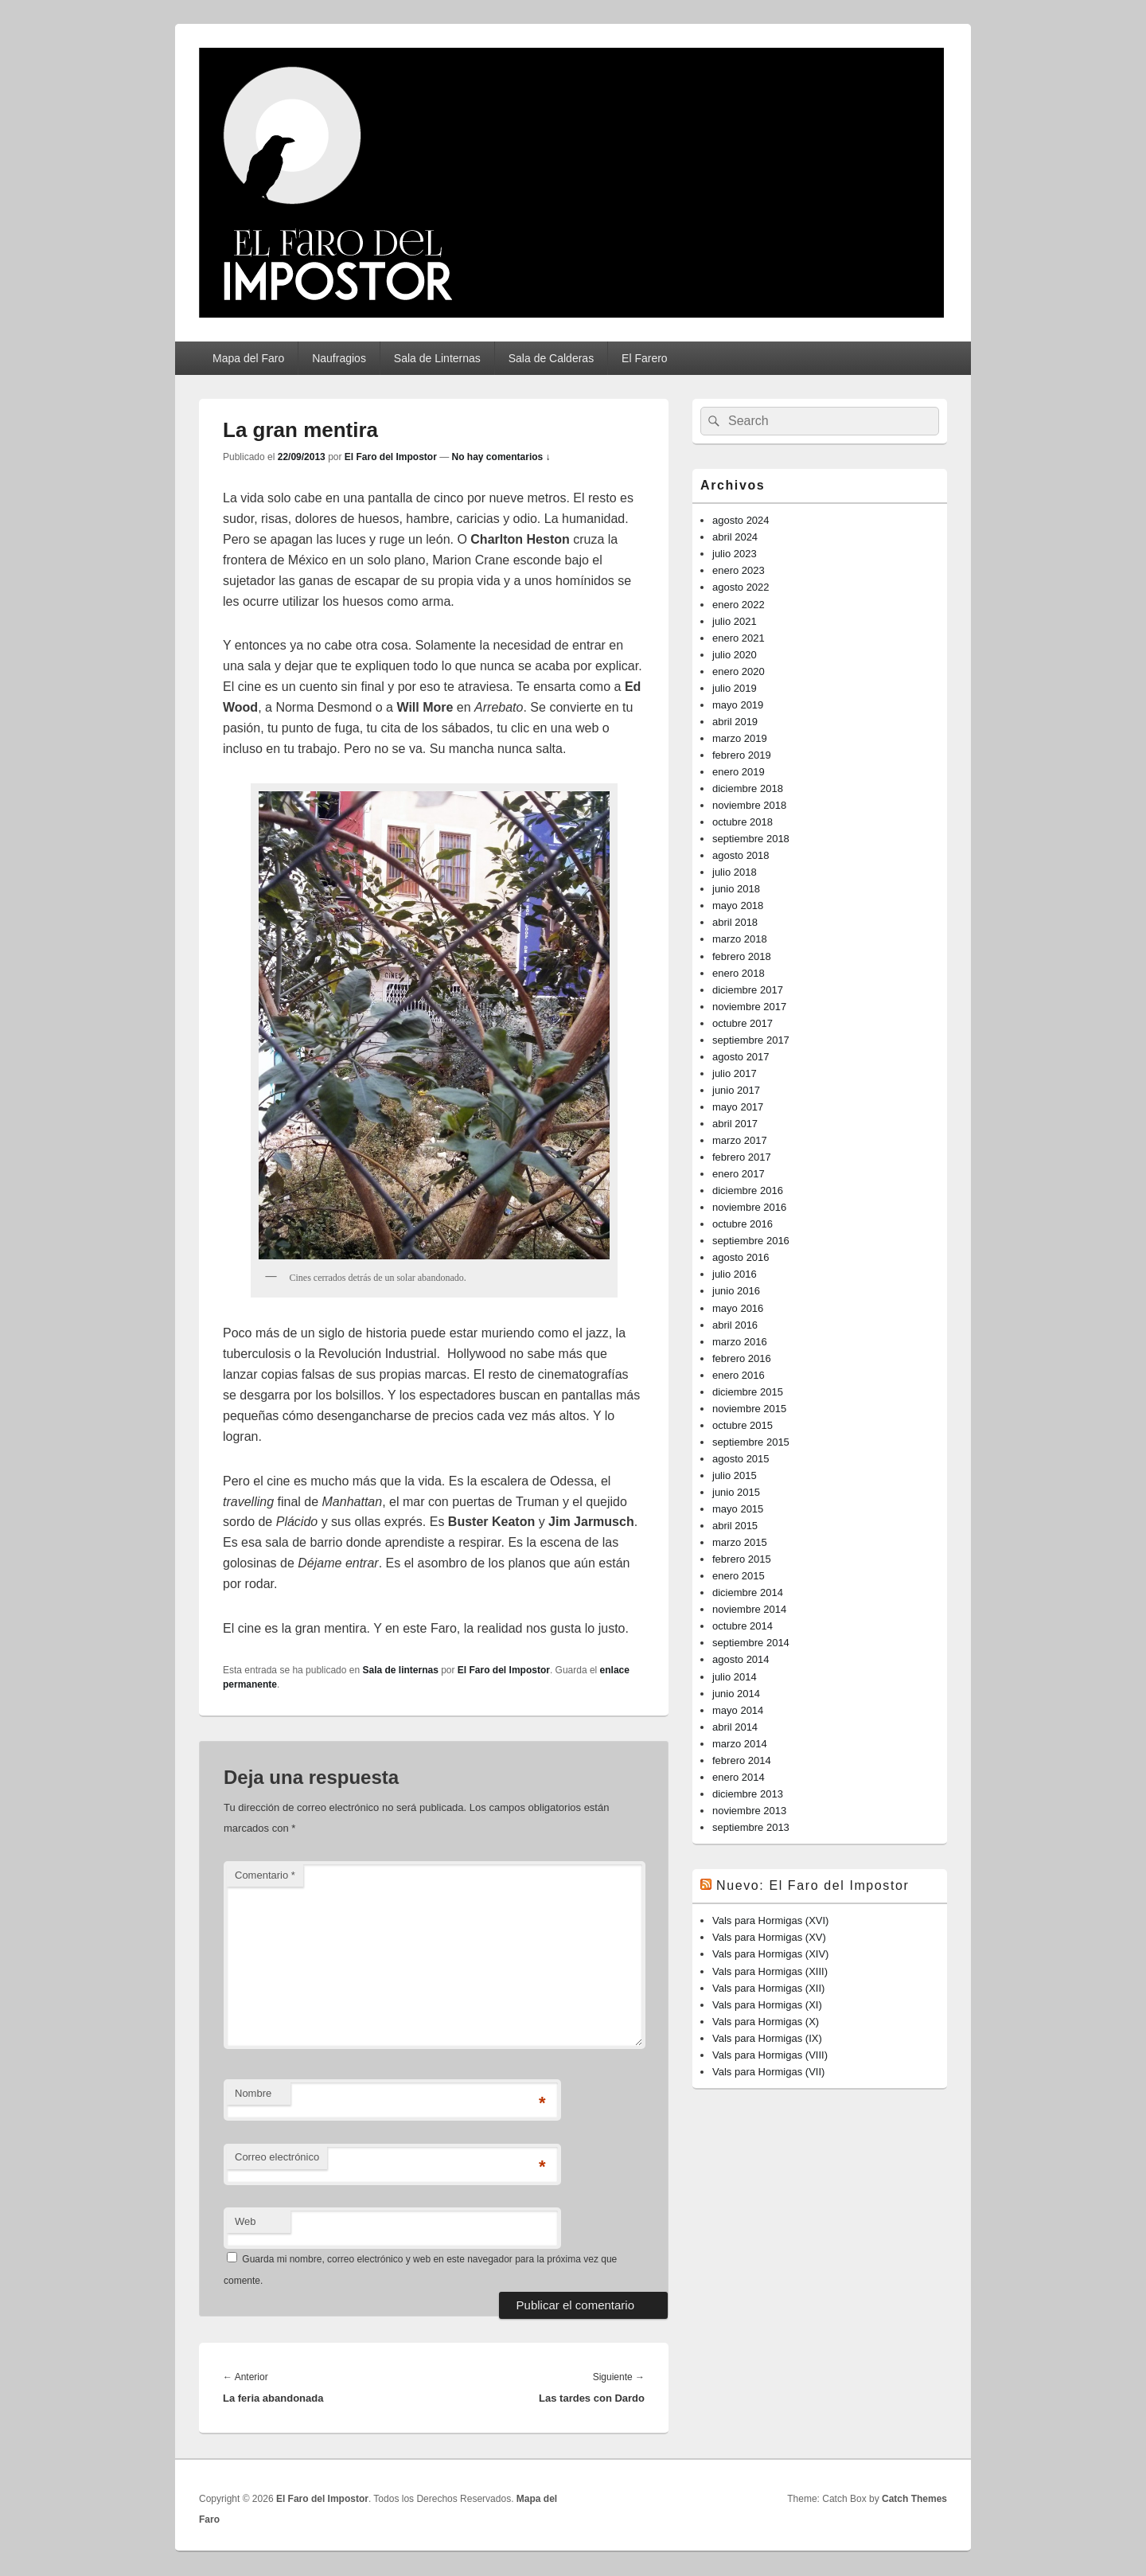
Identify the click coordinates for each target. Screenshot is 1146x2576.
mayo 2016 (737, 1308)
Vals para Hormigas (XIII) (770, 1971)
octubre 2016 (742, 1224)
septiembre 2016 (750, 1241)
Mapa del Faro (248, 358)
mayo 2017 (737, 1107)
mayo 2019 (737, 705)
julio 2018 (734, 872)
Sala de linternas (400, 1670)
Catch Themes (914, 2498)
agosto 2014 (741, 1659)
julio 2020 (734, 655)
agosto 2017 (741, 1057)
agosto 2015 (741, 1459)
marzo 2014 (739, 1744)
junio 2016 (736, 1291)
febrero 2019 (741, 755)
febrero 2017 (741, 1157)
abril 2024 (735, 537)
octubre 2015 (742, 1425)
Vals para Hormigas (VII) (768, 2072)
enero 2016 (738, 1375)
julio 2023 (734, 554)
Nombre (253, 2093)
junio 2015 (736, 1492)
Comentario (265, 1875)
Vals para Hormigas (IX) (767, 2038)
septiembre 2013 (750, 1827)
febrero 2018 (741, 956)
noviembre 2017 (749, 1007)
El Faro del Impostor (391, 457)
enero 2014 (738, 1777)
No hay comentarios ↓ (501, 457)
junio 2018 (736, 889)
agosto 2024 (741, 520)
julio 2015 (734, 1475)
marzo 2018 (739, 939)
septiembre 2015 (750, 1442)
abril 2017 (735, 1124)
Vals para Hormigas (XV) (769, 1937)
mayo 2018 (737, 905)
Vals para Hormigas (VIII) (770, 2055)
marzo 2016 (739, 1342)
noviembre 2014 (749, 1609)
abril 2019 (735, 722)
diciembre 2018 (747, 788)
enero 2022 (738, 605)
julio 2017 (734, 1073)
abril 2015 (735, 1526)
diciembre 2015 (747, 1392)
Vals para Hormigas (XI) (767, 2005)
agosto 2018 (741, 855)
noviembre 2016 (749, 1207)
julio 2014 (734, 1677)
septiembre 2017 (750, 1040)
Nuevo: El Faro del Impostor (812, 1885)
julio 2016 (734, 1274)
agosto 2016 (741, 1257)
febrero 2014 (741, 1760)
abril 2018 (735, 922)
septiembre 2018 (750, 839)
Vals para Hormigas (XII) (768, 1988)
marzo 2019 (739, 738)
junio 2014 (736, 1694)
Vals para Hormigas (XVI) (770, 1920)
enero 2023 (738, 570)
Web (245, 2221)
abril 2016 (735, 1325)
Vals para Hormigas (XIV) (770, 1954)
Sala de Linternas (437, 358)
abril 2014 (735, 1727)
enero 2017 (738, 1174)
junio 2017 (736, 1090)
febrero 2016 (741, 1358)
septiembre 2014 (750, 1643)
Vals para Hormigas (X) (765, 2022)
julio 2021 (734, 621)
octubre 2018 (742, 822)
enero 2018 (738, 973)
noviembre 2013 (749, 1811)
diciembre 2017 (747, 990)
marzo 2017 (739, 1140)
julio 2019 (734, 688)
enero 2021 (738, 638)
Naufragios (339, 358)
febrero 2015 (741, 1559)
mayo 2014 (737, 1710)
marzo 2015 (739, 1542)
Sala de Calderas (551, 358)
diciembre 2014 (747, 1592)
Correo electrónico (277, 2157)
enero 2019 (738, 772)
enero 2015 (738, 1576)
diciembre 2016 (747, 1190)
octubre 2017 (742, 1023)
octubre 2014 (742, 1626)
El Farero (645, 358)
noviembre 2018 (749, 805)
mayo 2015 (737, 1509)
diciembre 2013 (747, 1794)
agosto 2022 (741, 587)
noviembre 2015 (749, 1409)
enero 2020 (738, 671)
